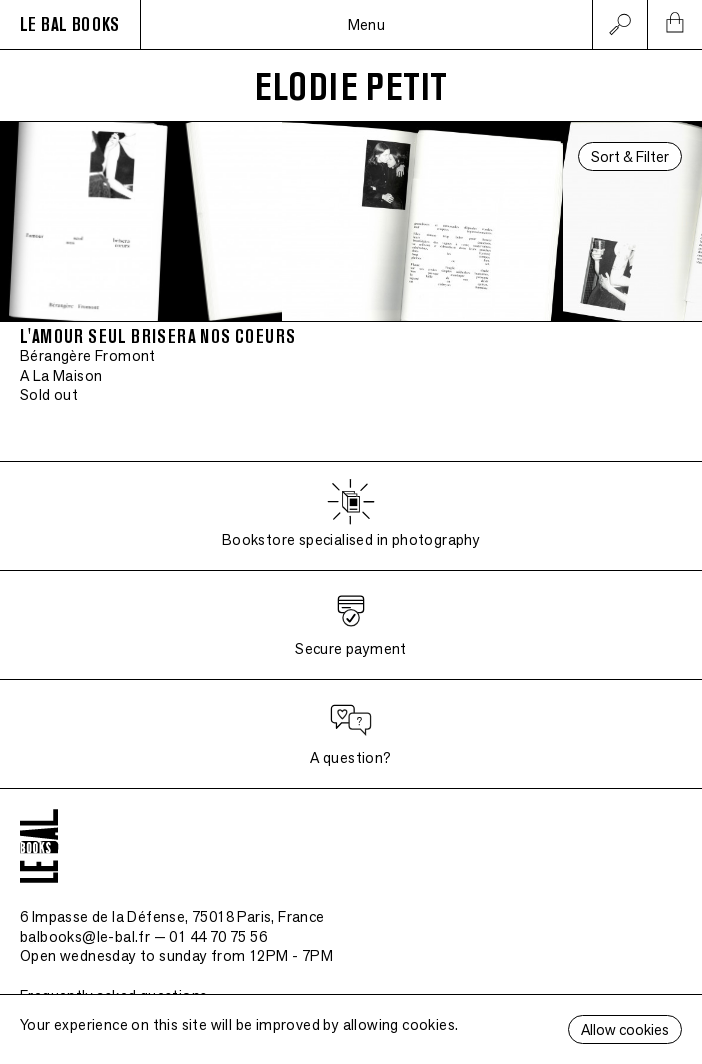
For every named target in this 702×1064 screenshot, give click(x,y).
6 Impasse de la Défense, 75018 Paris (172, 916)
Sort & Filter (630, 156)
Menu (367, 24)
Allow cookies (625, 1029)
